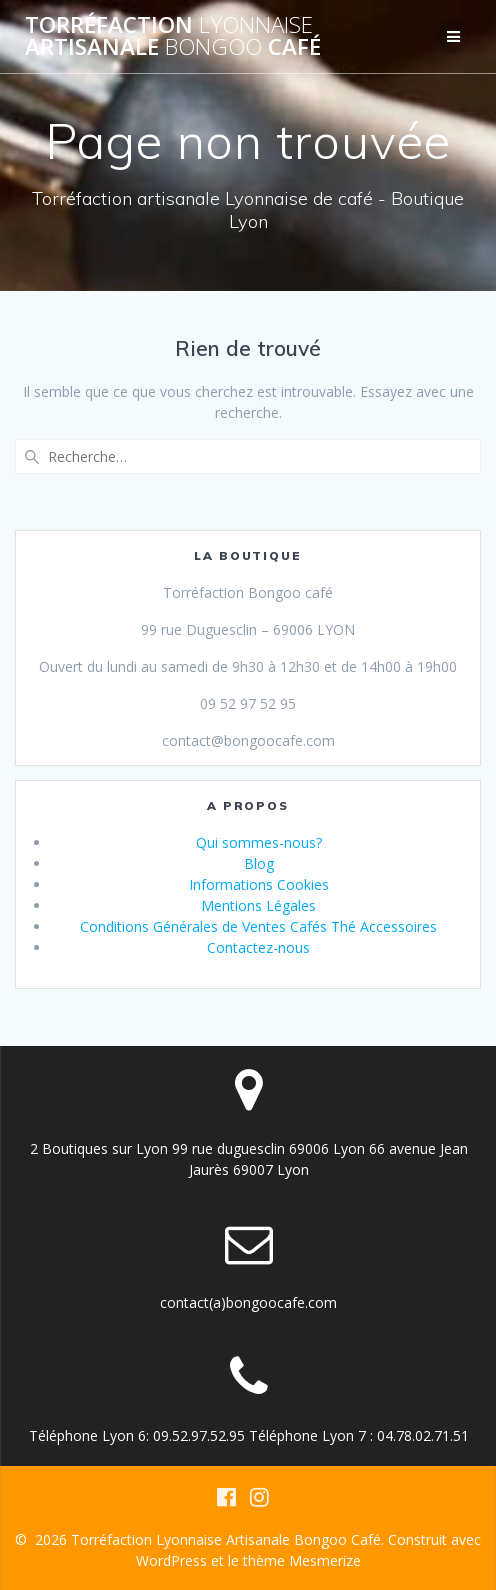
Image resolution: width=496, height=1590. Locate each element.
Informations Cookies (259, 884)
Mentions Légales (258, 905)
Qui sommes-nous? (259, 842)
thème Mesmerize (302, 1560)
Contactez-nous (258, 947)
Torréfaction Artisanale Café (173, 36)
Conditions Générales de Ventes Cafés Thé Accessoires (258, 926)
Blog (259, 863)
